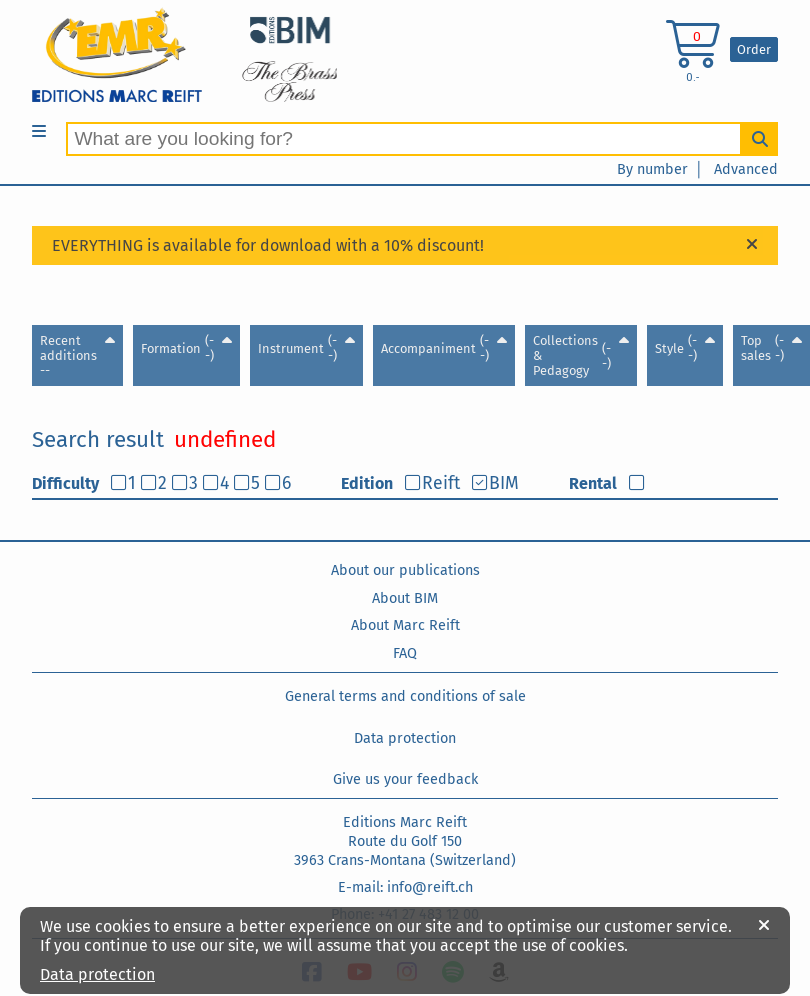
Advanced (746, 169)
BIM (504, 483)
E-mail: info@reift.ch (405, 887)
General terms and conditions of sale (405, 696)
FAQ (405, 653)
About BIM (405, 598)
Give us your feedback (405, 779)
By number (652, 169)
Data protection (405, 738)
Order (754, 49)
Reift (441, 483)
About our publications (405, 570)
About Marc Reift (405, 625)
